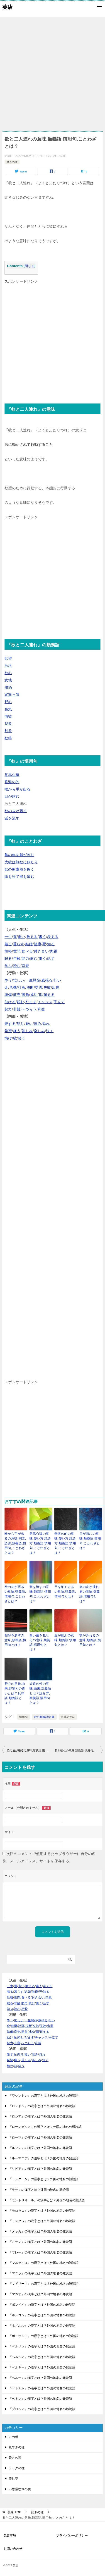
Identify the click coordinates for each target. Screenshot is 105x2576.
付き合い (41, 951)
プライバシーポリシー (72, 2535)
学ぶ (8, 966)
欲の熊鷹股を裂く (19, 869)
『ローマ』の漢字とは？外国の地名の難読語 (40, 2137)
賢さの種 (12, 162)
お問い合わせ (12, 2548)
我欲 (8, 724)
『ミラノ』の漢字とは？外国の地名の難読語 (40, 2242)
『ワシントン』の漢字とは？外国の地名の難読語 (43, 2095)
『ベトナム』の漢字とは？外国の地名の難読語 (42, 2388)
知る (51, 944)
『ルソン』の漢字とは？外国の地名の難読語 (40, 2148)
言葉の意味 (68, 1717)
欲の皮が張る (16, 811)
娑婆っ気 (12, 695)
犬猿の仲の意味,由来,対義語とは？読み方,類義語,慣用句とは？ (40, 1693)
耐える (49, 995)
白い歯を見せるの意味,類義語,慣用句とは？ (39, 1642)
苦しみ (27, 1031)
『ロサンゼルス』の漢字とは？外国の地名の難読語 (45, 2127)
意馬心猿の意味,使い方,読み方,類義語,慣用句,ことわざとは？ (40, 1543)
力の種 (13, 2437)
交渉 (38, 987)
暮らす (18, 944)
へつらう (29, 1009)
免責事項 (9, 2535)
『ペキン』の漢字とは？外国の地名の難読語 (40, 2398)
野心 (8, 702)
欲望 (8, 658)
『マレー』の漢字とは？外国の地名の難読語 (40, 2252)
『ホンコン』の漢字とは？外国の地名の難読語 (42, 2315)
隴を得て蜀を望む (19, 877)
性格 (8, 951)
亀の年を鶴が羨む (19, 855)
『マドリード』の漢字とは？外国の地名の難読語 (43, 2283)
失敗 (47, 987)
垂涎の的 (12, 782)
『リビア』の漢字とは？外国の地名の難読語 (40, 2168)
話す (51, 958)
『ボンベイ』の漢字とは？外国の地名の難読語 (42, 2304)
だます (31, 1002)
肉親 (53, 951)
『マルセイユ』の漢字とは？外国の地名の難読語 (43, 2263)
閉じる (29, 266)
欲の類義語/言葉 (44, 1717)
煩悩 (8, 687)
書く (42, 937)
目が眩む (12, 796)
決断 (30, 987)
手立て (59, 1002)
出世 (56, 987)
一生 (8, 937)
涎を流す (12, 818)
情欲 (8, 716)
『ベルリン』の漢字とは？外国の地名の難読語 (42, 2346)
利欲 (8, 731)
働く (42, 958)
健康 (37, 944)
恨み (37, 1024)
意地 (8, 680)
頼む (20, 1002)
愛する (10, 1024)
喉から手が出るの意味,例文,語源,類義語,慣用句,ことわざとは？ (15, 1543)
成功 (34, 995)
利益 (41, 1009)
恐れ (46, 1024)
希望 (8, 1031)
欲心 (8, 673)
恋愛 (25, 966)
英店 (7, 6)
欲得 (8, 738)
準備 (8, 995)
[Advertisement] (52, 71)
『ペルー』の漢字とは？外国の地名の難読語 (40, 2378)
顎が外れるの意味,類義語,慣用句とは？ (90, 1640)
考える (52, 937)
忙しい (18, 980)
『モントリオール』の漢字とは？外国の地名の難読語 (47, 2200)
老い (21, 937)
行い (57, 980)
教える (32, 937)
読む (17, 966)
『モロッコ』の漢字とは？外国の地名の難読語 (42, 2210)
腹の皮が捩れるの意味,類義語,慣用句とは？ (89, 1594)
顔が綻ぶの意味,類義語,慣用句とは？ (65, 1640)
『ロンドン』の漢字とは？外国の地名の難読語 (42, 2106)
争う (8, 980)
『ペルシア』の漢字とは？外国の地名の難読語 (42, 2357)
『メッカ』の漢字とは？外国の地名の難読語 (40, 2231)
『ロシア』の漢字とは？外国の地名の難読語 (40, 2116)
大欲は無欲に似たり (21, 862)
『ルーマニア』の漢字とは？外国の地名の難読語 (43, 2158)
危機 (13, 987)
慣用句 (23, 1717)
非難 (17, 1009)
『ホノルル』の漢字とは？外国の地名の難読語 (42, 2325)
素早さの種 (16, 2447)
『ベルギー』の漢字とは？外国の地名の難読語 (42, 2367)
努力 (8, 1009)
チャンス (45, 1002)
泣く (50, 1031)
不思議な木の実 (20, 2489)
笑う (21, 1038)
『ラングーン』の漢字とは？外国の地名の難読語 (43, 2179)
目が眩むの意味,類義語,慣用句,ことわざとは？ (90, 1541)
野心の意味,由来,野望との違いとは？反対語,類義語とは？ (15, 1693)
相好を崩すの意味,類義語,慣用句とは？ (15, 1640)
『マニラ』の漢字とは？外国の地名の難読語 (40, 2273)
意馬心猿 (12, 775)
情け (8, 1038)
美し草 (13, 2478)
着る (8, 944)
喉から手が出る (18, 789)
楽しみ (39, 1031)
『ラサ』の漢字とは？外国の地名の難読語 (39, 2190)
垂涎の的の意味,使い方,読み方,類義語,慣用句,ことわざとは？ (65, 1543)
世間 (17, 951)
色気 (8, 709)
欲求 (8, 666)
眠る (8, 958)
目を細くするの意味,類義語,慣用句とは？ (65, 1591)
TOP (14, 2512)
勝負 (25, 995)
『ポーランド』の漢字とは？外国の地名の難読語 (43, 2336)
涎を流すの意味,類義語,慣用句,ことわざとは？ (40, 1594)
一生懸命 (32, 980)
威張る (46, 980)
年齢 (17, 958)
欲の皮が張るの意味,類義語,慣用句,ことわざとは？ (15, 1594)
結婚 (29, 944)
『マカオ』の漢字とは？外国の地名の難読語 (40, 2294)
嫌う (17, 1031)
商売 (17, 995)
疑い (29, 1024)
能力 (25, 958)
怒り (20, 1024)
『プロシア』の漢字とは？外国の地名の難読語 (42, 2409)
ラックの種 (16, 2468)
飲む (34, 958)
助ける (10, 1002)
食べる (27, 951)
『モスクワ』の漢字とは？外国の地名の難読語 (42, 2221)
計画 (21, 987)
